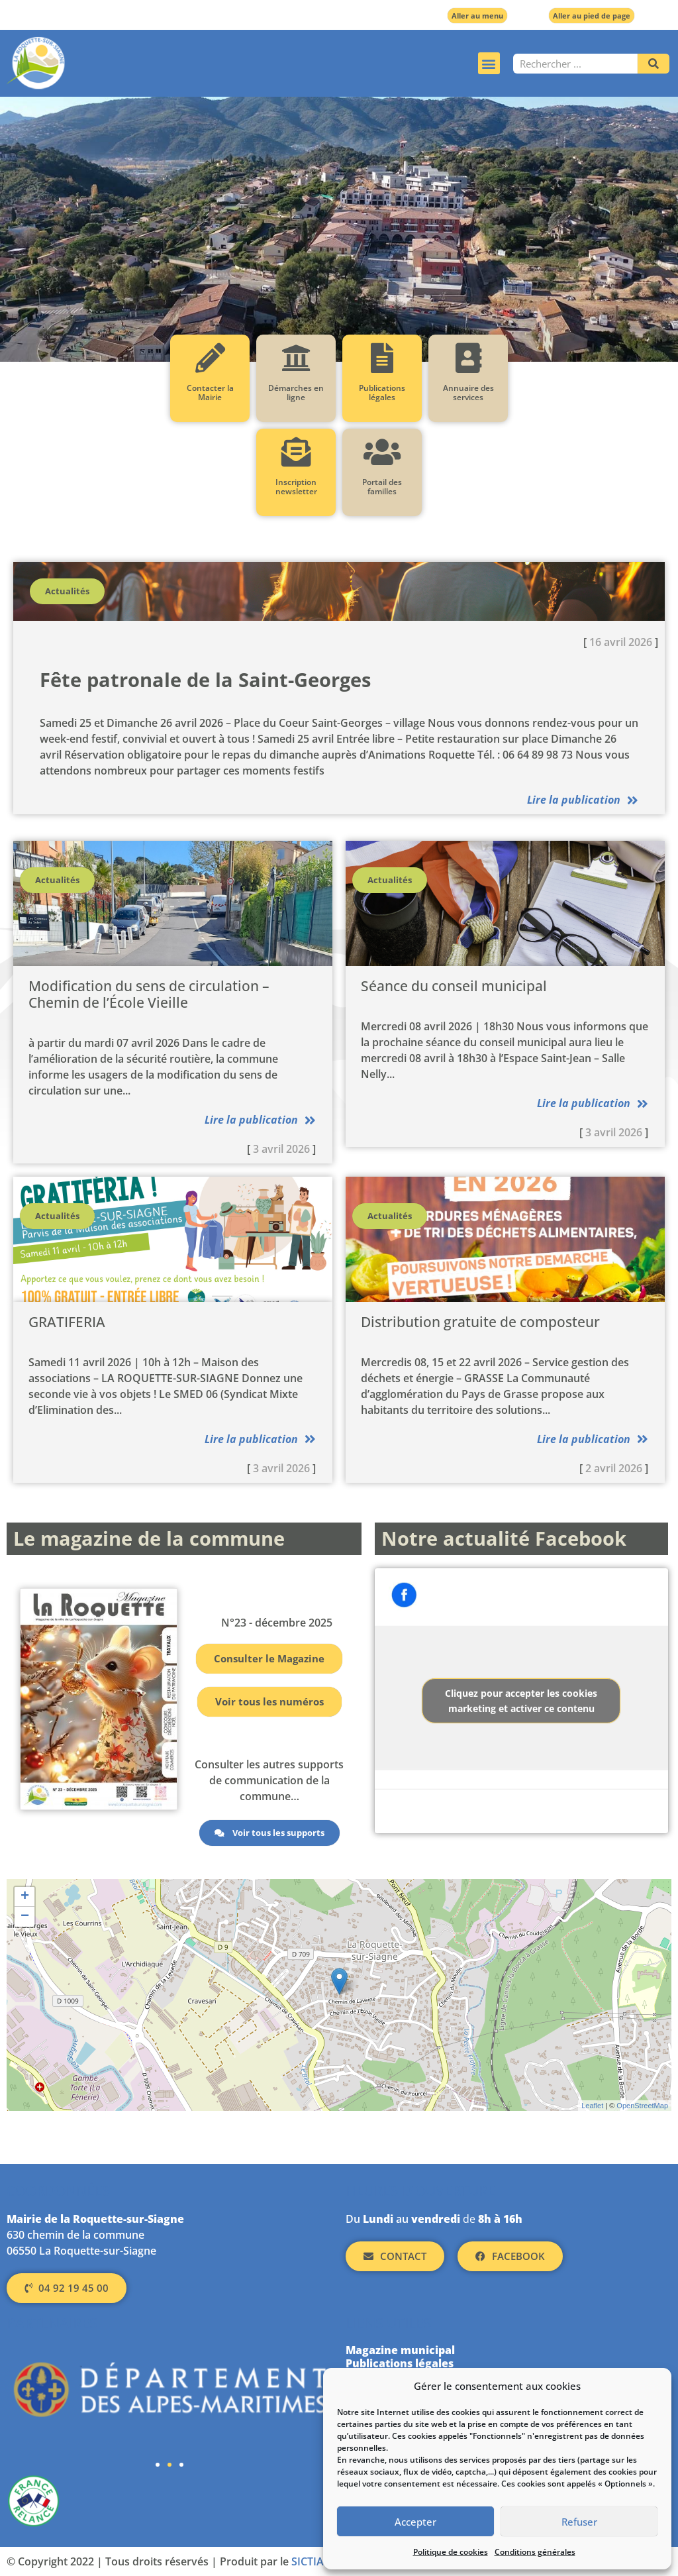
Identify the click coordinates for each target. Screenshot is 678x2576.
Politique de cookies (450, 2551)
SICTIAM (312, 2561)
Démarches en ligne (296, 392)
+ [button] (25, 1897)
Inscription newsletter (296, 486)
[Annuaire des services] (468, 358)
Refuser (579, 2521)
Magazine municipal (400, 2350)
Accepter (415, 2521)
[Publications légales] (382, 358)
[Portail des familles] (382, 452)
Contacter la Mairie (210, 392)
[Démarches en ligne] (296, 358)
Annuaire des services (468, 392)
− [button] (25, 1917)
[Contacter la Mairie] (210, 358)
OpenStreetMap (642, 2106)
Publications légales (382, 392)
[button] (489, 63)
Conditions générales (535, 2551)
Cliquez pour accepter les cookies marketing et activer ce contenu (521, 1701)
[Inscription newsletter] (296, 452)
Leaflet (592, 2106)
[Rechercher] (653, 64)
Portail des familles (382, 486)
